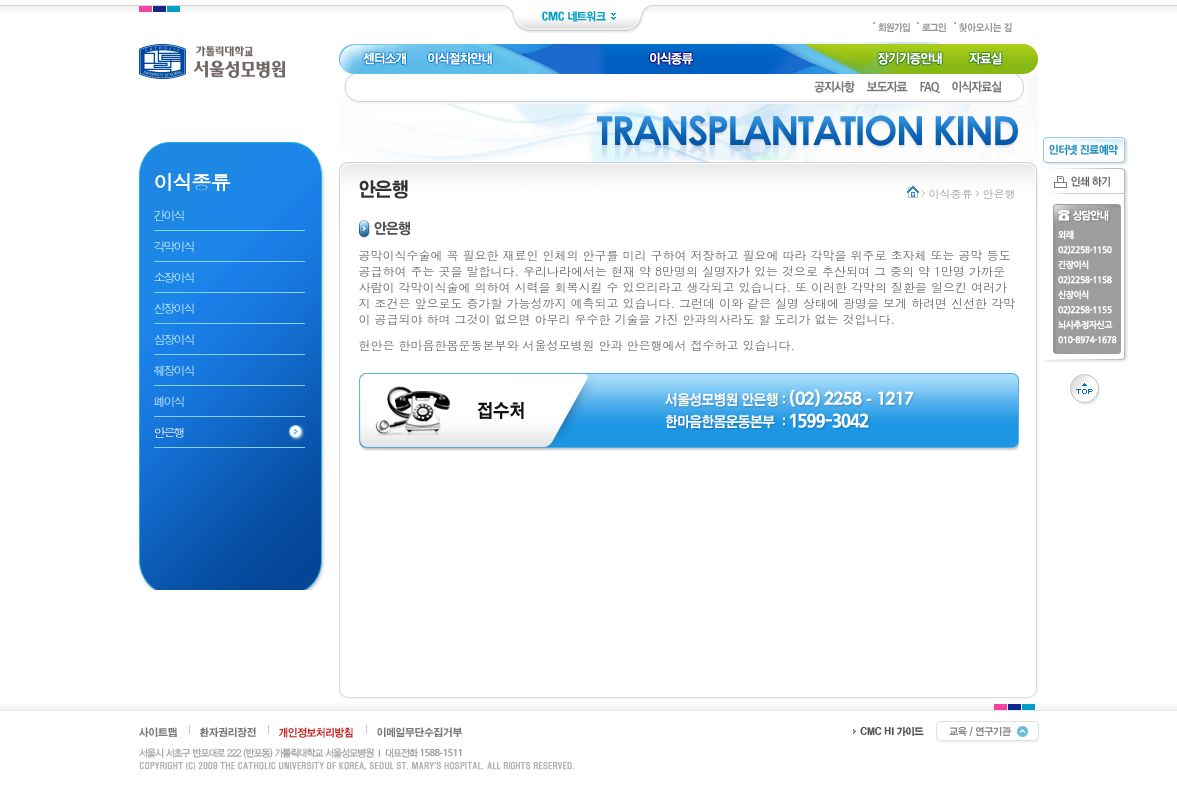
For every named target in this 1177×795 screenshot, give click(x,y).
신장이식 (174, 307)
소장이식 (174, 276)
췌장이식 (174, 369)
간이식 (169, 214)
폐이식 (169, 400)
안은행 (169, 431)
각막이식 (174, 245)
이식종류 (951, 193)
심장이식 (174, 338)
